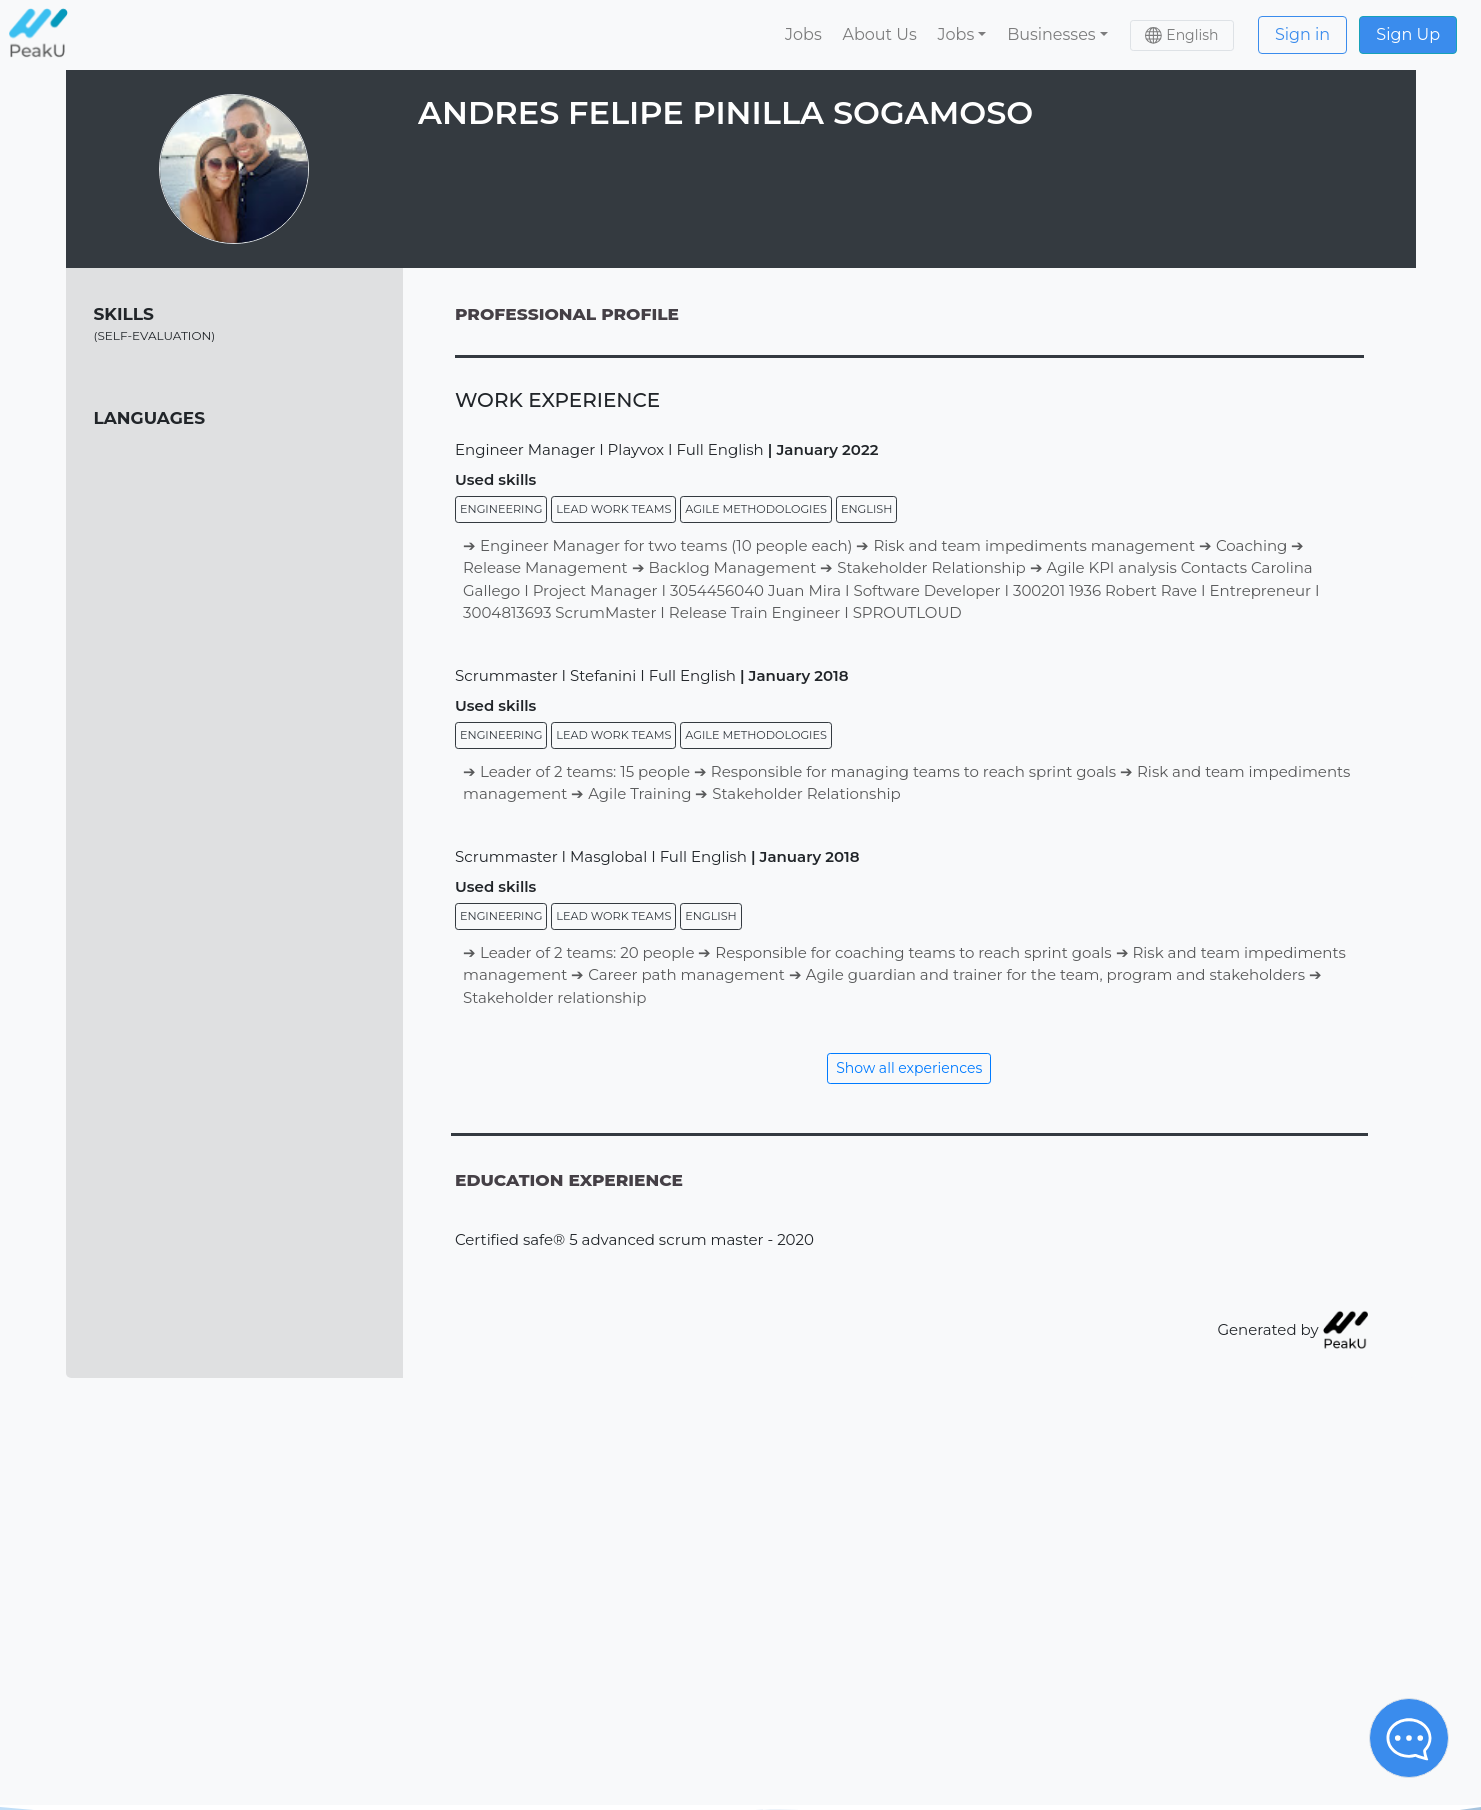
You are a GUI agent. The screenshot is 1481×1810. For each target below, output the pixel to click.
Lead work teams (613, 509)
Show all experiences (909, 1068)
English (866, 509)
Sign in (1302, 34)
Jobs (803, 34)
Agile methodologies (756, 509)
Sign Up (1408, 34)
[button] (962, 35)
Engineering (501, 509)
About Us (879, 34)
